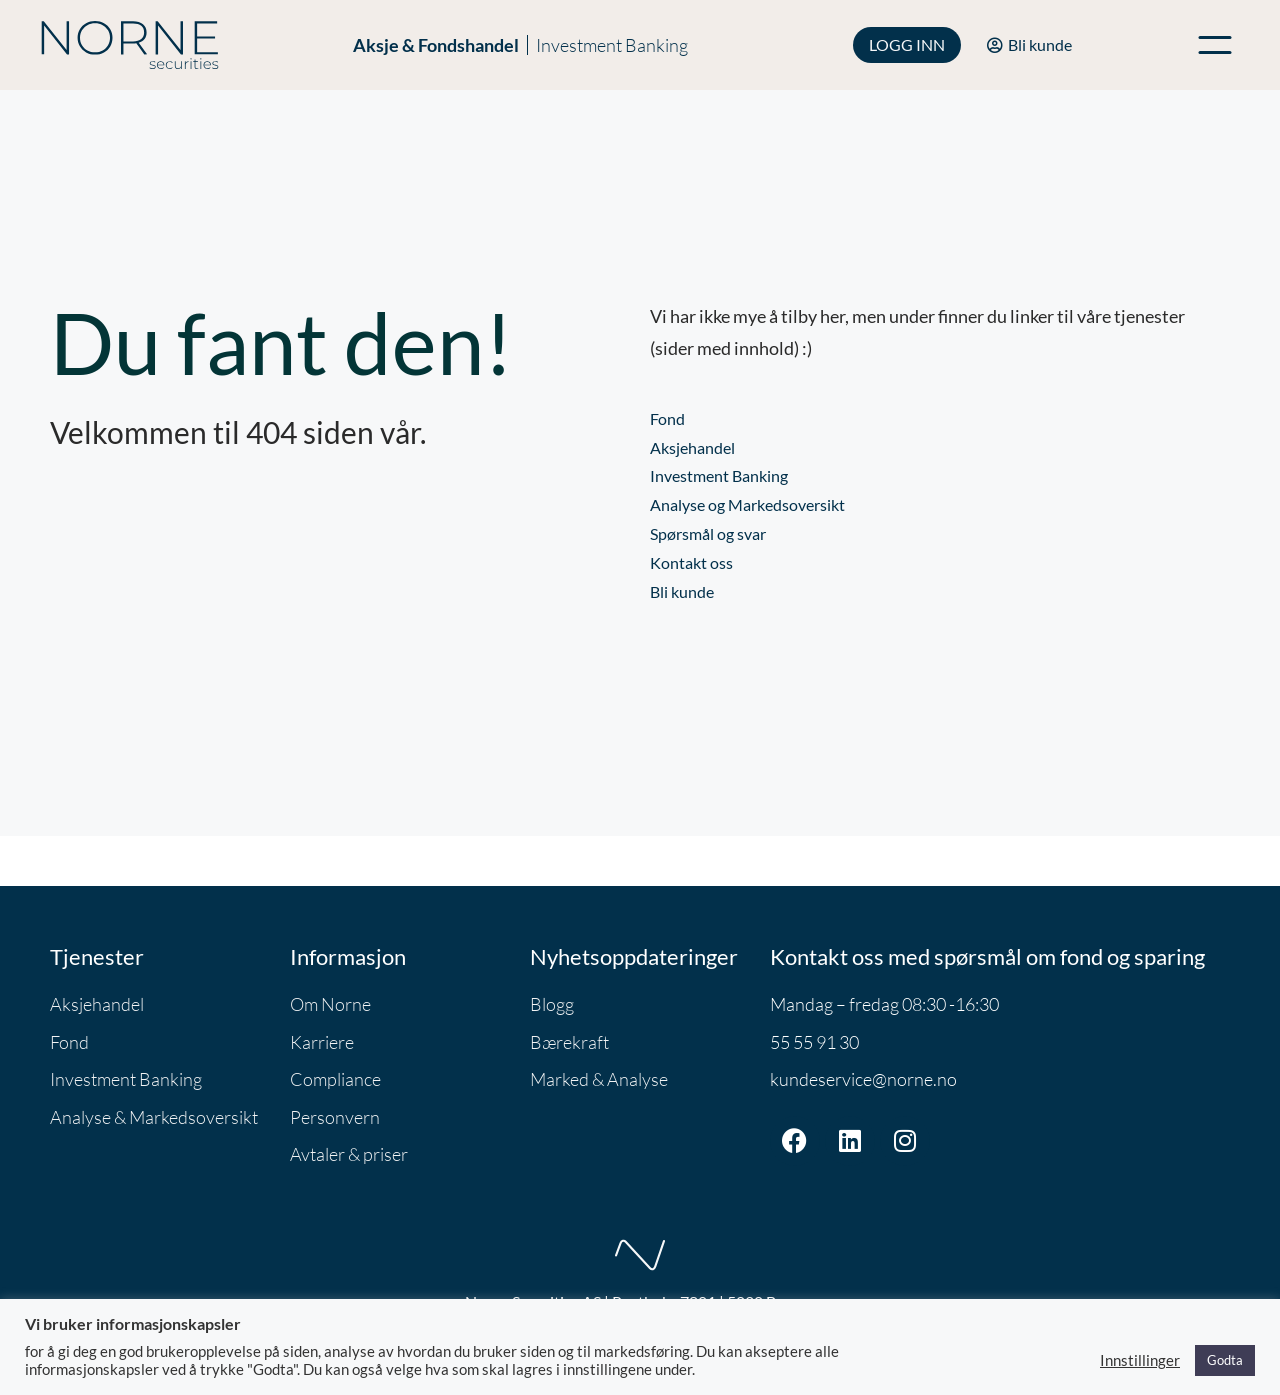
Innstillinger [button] (1140, 1360)
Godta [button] (1225, 1360)
